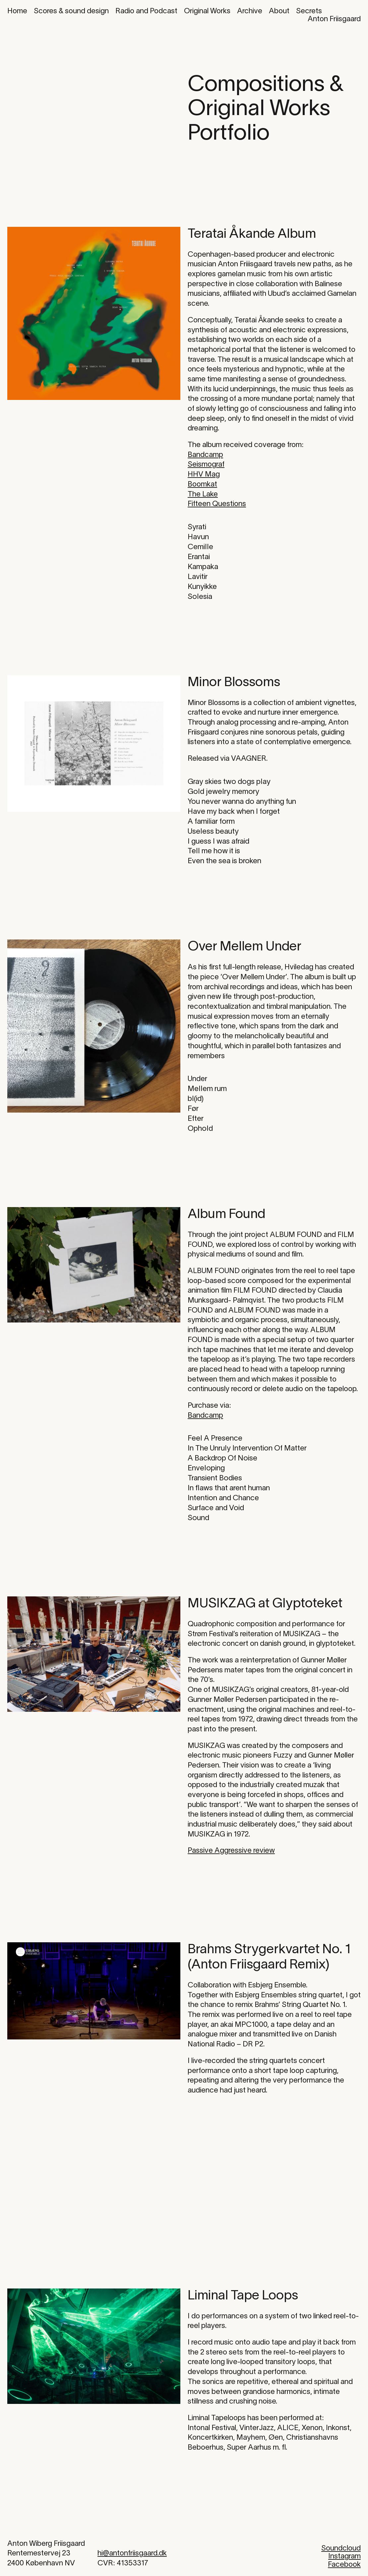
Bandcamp (205, 455)
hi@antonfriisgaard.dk (132, 2553)
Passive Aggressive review (231, 1850)
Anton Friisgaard (334, 19)
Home (17, 11)
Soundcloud (341, 2548)
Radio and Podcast (146, 11)
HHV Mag (204, 474)
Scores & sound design (71, 11)
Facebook (344, 2564)
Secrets (309, 11)
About (279, 11)
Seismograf (206, 464)
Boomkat (202, 484)
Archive (249, 11)
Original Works (207, 11)
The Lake (203, 494)
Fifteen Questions (217, 504)
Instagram (344, 2556)
